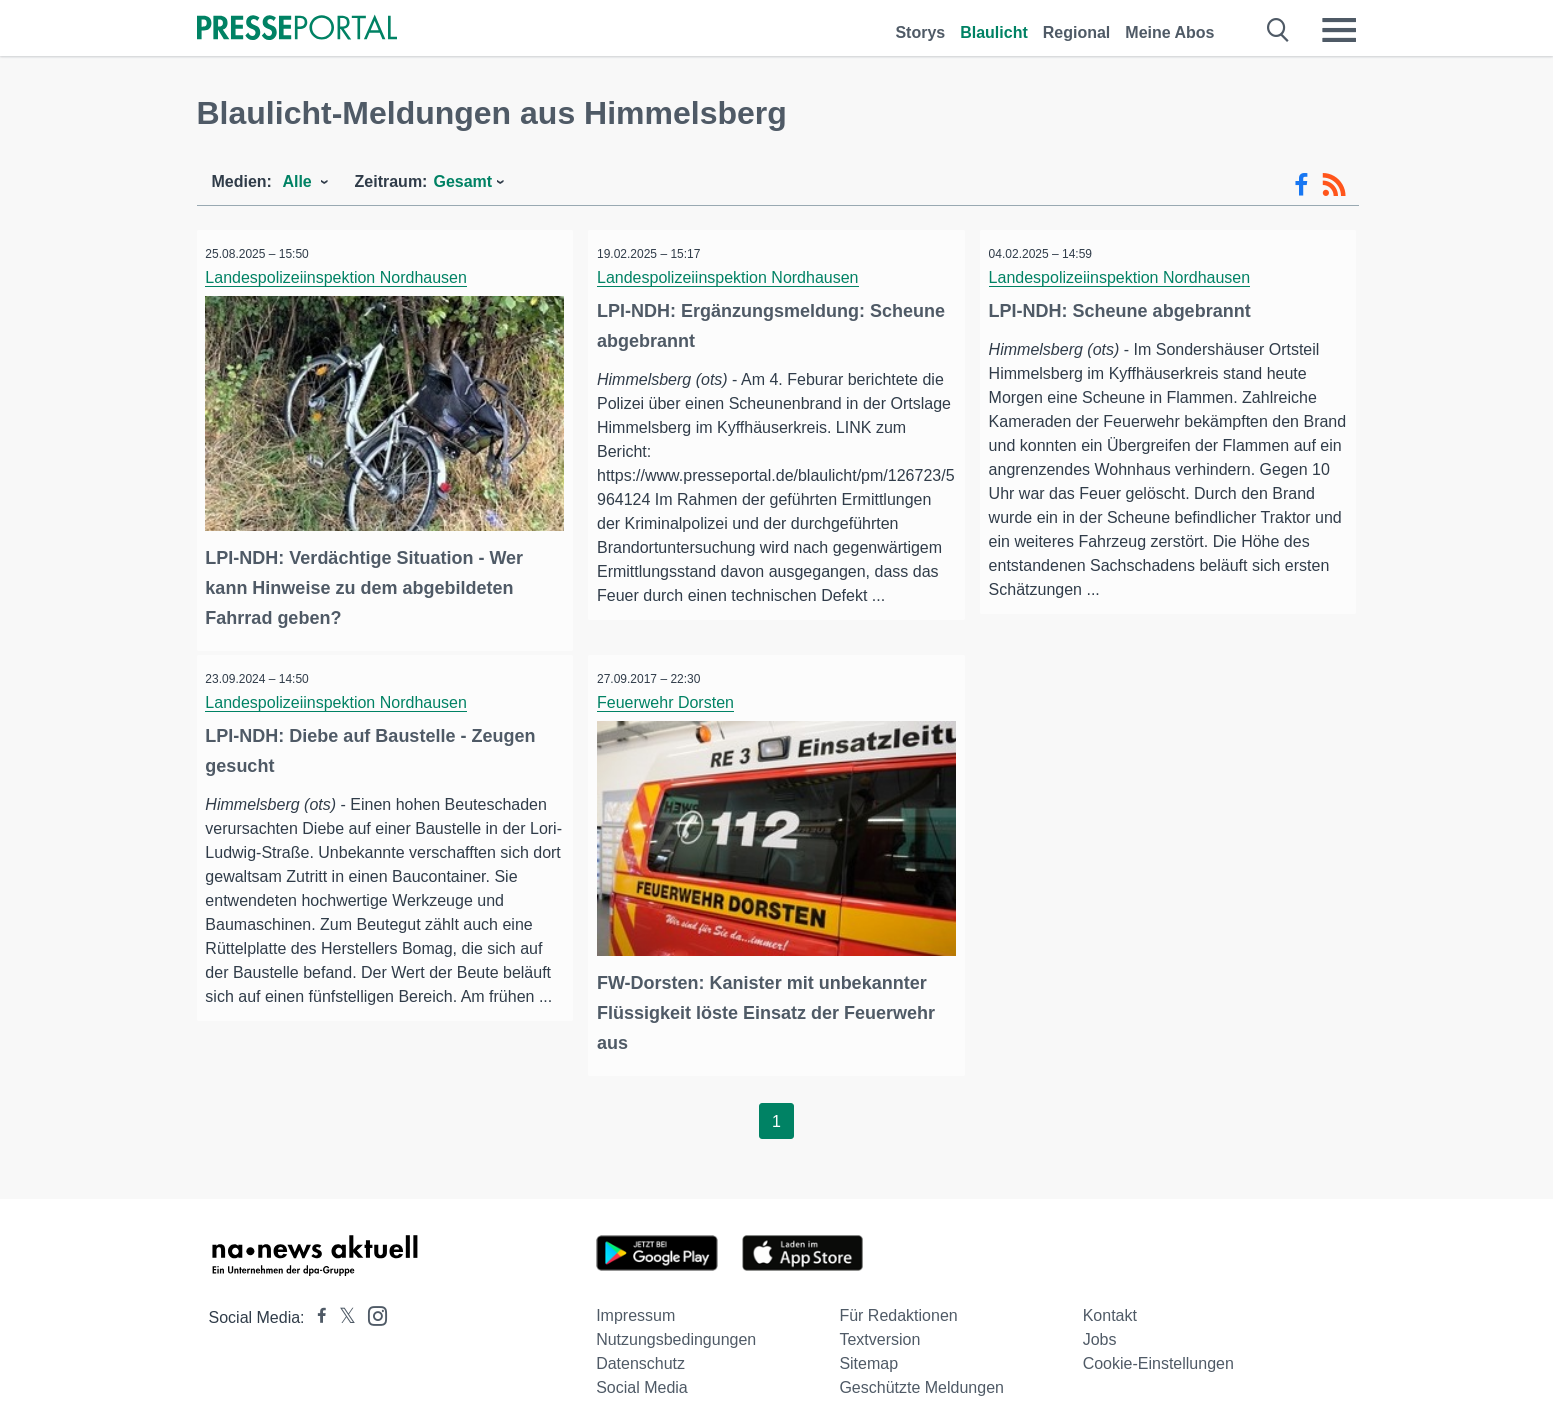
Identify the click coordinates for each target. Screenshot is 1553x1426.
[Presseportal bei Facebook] (316, 1307)
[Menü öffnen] (1339, 30)
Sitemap (868, 1353)
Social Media (642, 1377)
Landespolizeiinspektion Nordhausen (343, 277)
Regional (1077, 32)
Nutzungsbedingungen (676, 1329)
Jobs (1100, 1329)
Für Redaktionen (898, 1305)
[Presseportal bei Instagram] (371, 1304)
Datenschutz (640, 1353)
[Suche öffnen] (1278, 30)
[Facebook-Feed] (1301, 185)
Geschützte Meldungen (921, 1377)
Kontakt (1110, 1305)
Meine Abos (1169, 32)
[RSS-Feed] (1334, 185)
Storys (920, 32)
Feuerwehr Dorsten (671, 697)
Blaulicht (994, 32)
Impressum (635, 1305)
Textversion (879, 1329)
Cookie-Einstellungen (1158, 1353)
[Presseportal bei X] (341, 1307)
